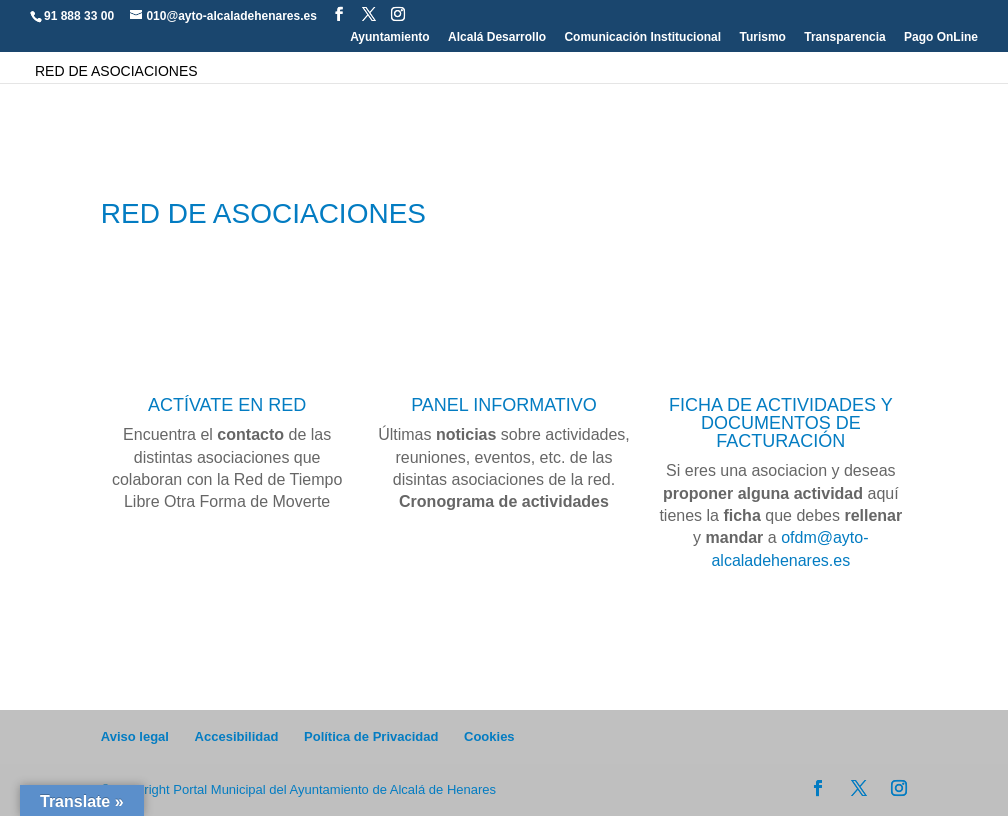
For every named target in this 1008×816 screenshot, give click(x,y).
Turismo (762, 37)
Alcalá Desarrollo (497, 37)
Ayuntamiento (390, 37)
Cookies (489, 736)
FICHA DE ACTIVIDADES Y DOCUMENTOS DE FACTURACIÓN (781, 423)
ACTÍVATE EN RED (227, 405)
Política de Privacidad (371, 736)
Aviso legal (135, 736)
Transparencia (844, 37)
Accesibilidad (237, 736)
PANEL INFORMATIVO (504, 405)
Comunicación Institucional (642, 37)
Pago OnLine (941, 37)
